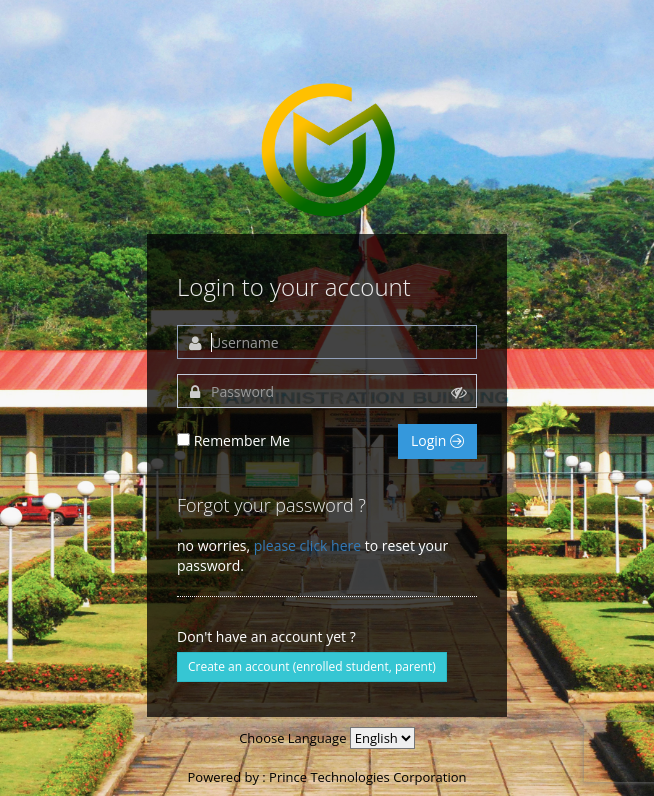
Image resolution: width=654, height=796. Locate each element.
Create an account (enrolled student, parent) (312, 666)
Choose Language (292, 738)
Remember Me (242, 440)
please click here (307, 545)
